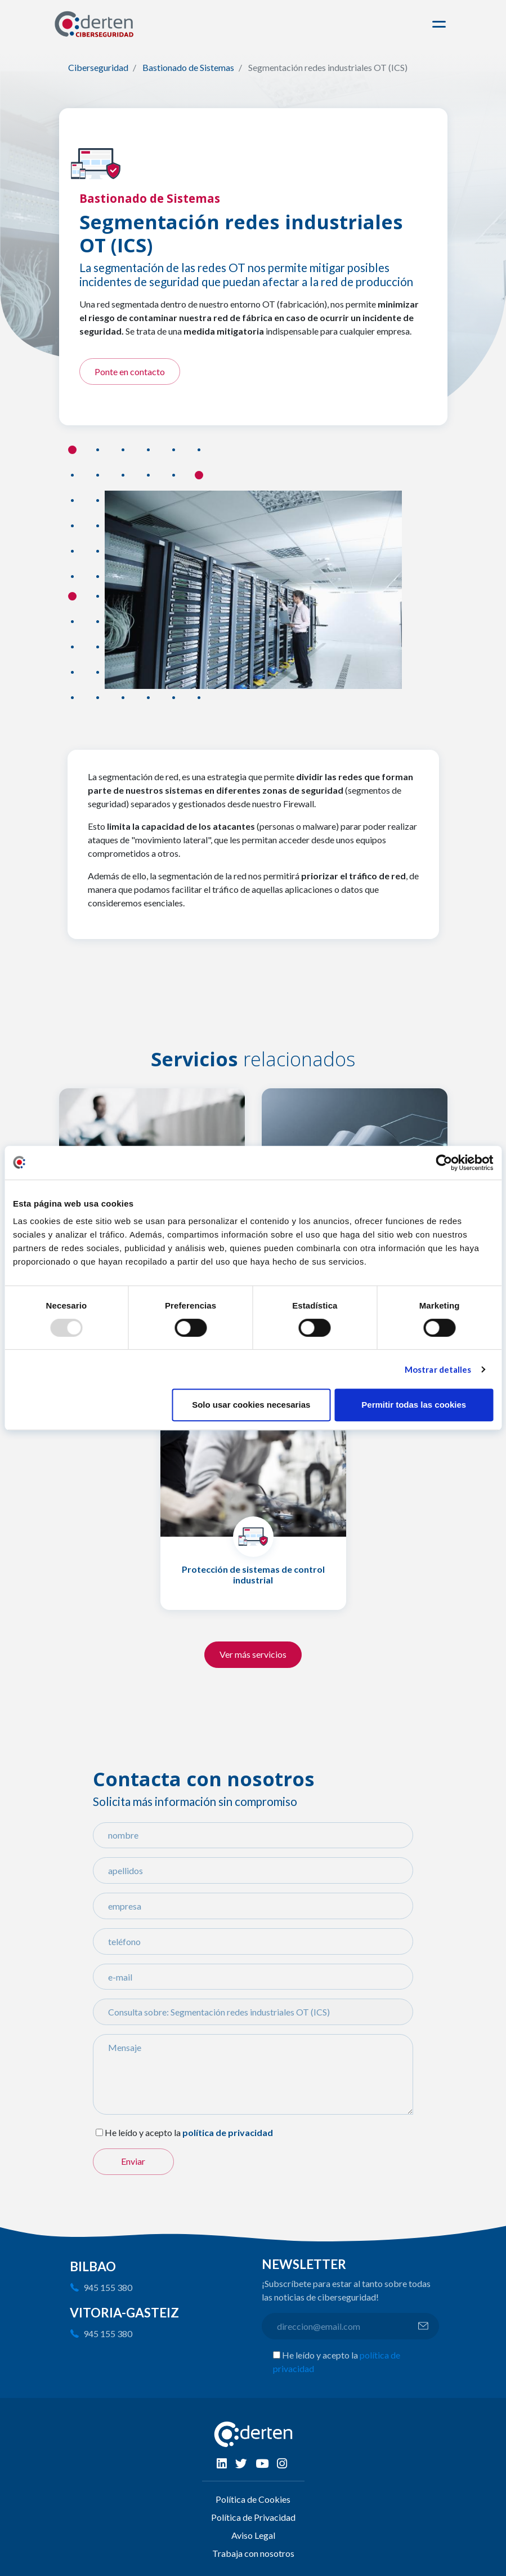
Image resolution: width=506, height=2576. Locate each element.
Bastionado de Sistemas (188, 67)
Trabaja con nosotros (253, 2553)
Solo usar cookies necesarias (251, 1404)
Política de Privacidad (253, 2517)
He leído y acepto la (143, 2132)
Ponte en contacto (130, 371)
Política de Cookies (253, 2499)
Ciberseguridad (98, 67)
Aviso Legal (253, 2535)
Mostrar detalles (438, 1369)
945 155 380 (107, 2287)
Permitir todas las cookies (413, 1404)
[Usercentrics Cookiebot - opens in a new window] (444, 1162)
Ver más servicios (253, 1654)
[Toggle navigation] (441, 24)
